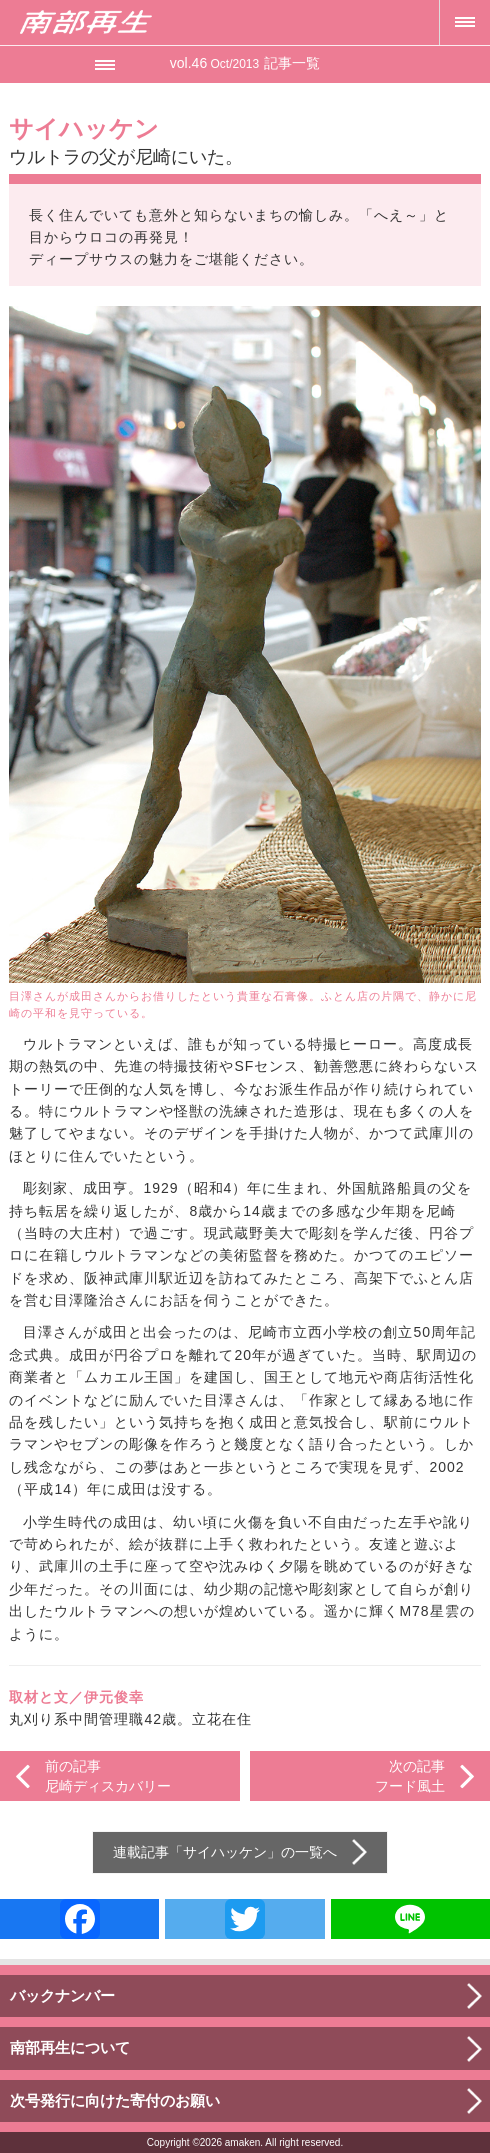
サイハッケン (225, 1852)
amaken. (244, 2142)
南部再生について (70, 2047)
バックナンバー (62, 1995)
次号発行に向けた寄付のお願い (115, 2100)
